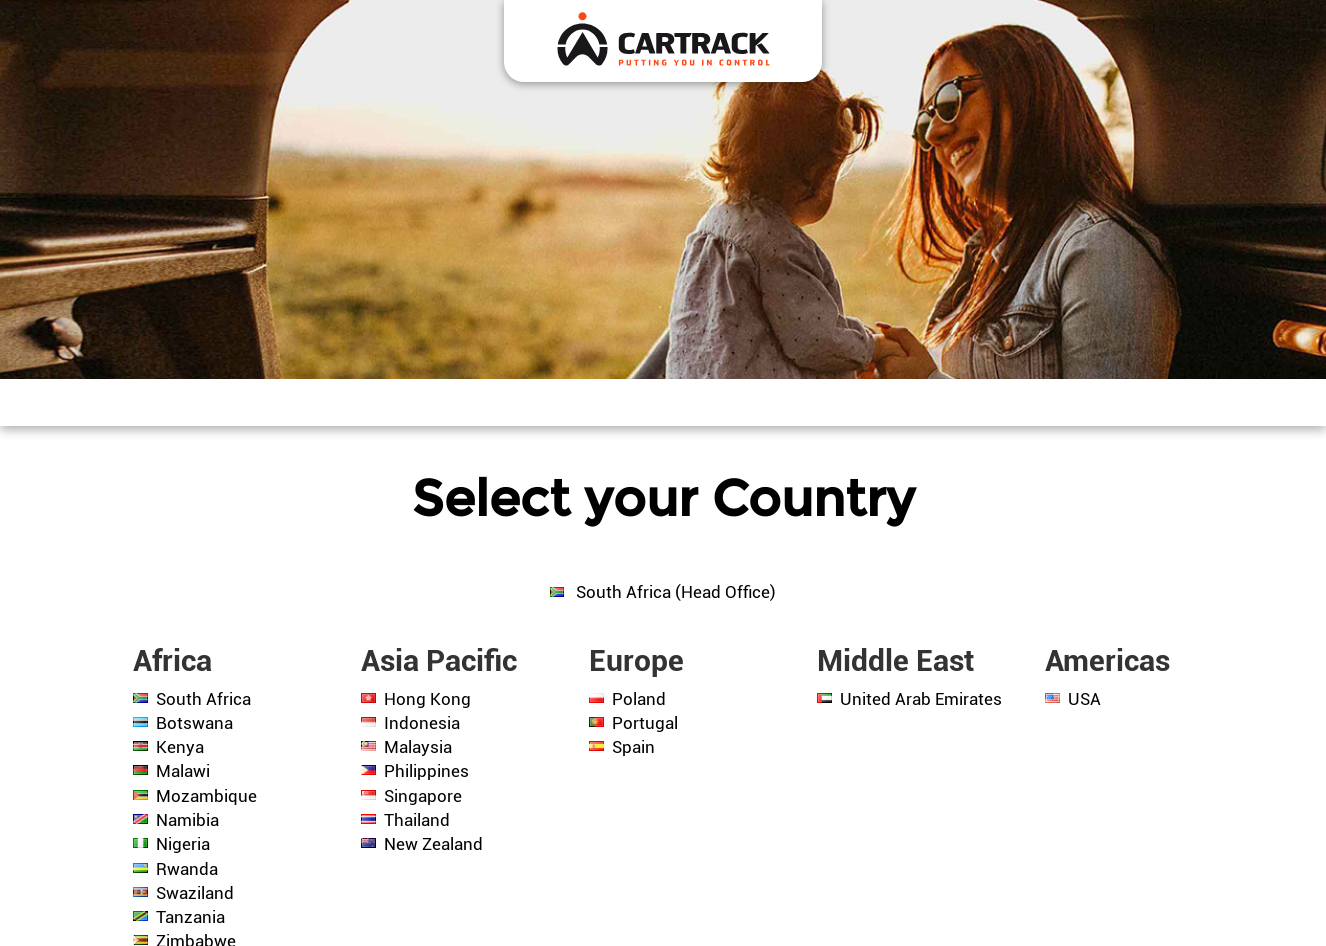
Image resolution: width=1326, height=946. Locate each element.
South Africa (203, 699)
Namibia (187, 820)
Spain (633, 747)
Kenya (180, 747)
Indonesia (422, 723)
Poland (639, 699)
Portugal (645, 723)
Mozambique (206, 796)
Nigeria (183, 844)
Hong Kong (427, 699)
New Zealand (433, 844)
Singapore (423, 796)
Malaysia (418, 747)
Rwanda (187, 869)
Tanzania (190, 917)
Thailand (417, 820)
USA (1084, 699)
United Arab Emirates (921, 699)
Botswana (194, 723)
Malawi (183, 771)
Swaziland (195, 893)
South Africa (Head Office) (674, 592)
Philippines (426, 771)
